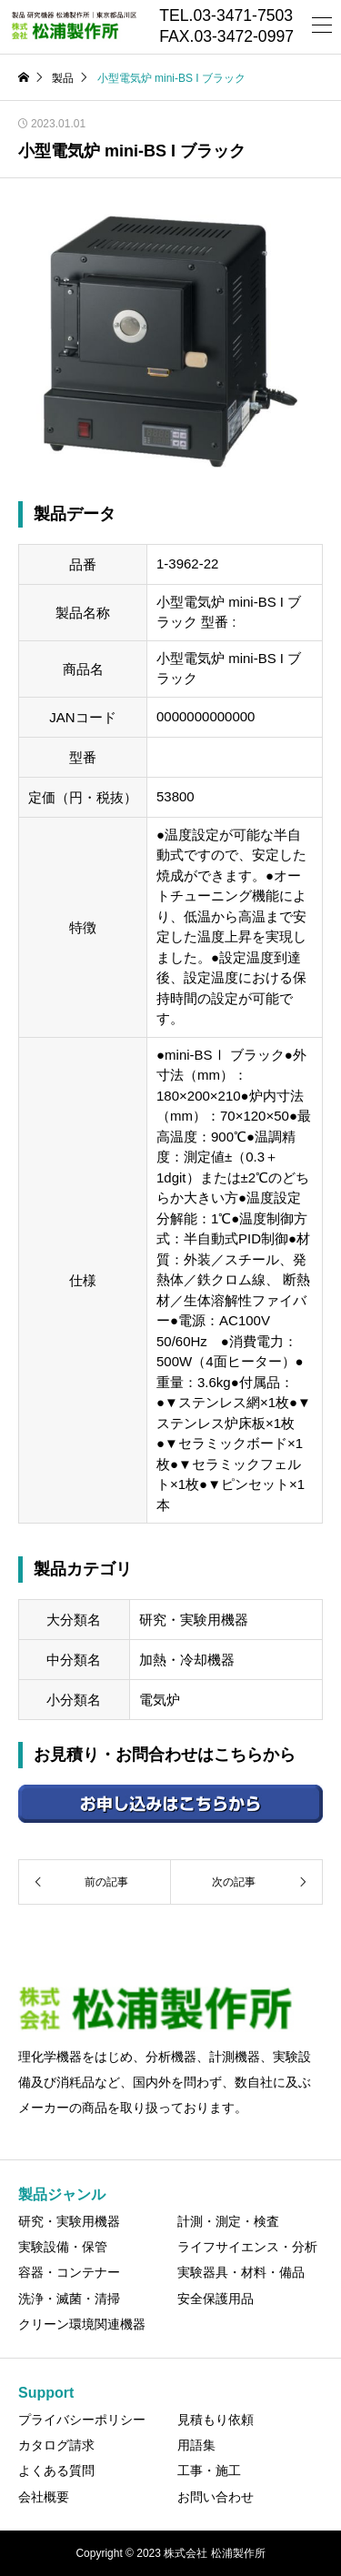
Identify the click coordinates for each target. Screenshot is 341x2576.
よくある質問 (56, 2470)
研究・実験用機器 (69, 2221)
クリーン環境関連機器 (81, 2324)
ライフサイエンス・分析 (247, 2246)
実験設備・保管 (62, 2246)
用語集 (196, 2445)
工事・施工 (209, 2470)
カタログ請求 (56, 2445)
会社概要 (43, 2497)
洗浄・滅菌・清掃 (69, 2298)
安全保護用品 (215, 2298)
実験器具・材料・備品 (241, 2272)
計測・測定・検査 (228, 2221)
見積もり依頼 (215, 2419)
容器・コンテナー (69, 2272)
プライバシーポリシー (81, 2419)
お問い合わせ (215, 2497)
